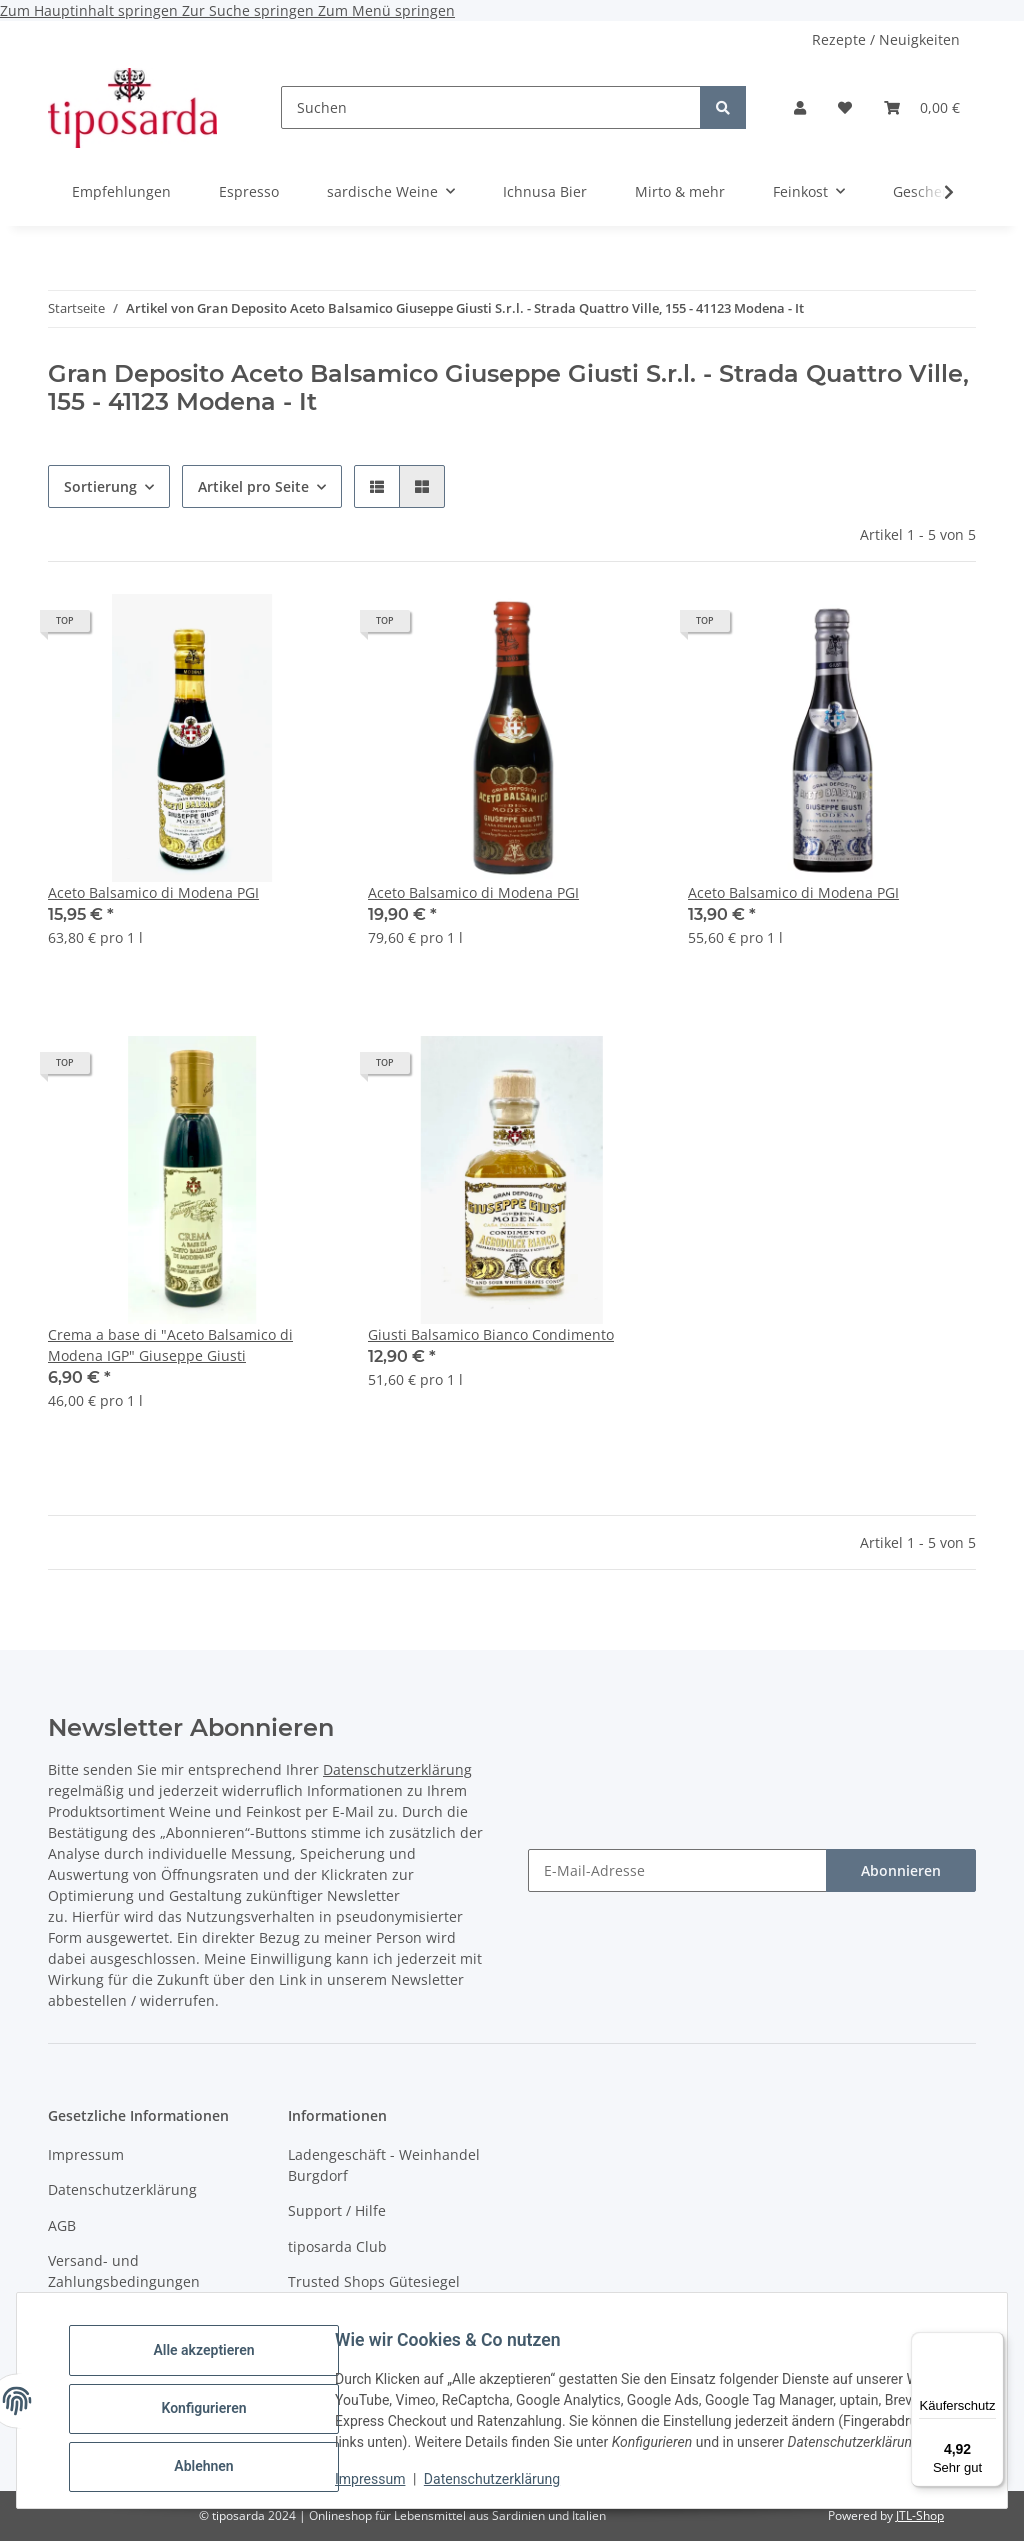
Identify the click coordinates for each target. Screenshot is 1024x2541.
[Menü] (992, 2344)
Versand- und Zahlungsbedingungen (124, 2271)
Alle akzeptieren (219, 2348)
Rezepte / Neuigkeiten (886, 39)
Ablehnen (219, 2451)
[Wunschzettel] (845, 107)
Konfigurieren (219, 2399)
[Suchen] (491, 107)
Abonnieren (901, 1870)
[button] (800, 107)
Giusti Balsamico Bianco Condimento (491, 1334)
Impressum (386, 2481)
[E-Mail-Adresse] (677, 1870)
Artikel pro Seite (253, 486)
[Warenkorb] (922, 107)
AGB (62, 2225)
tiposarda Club (337, 2246)
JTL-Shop (920, 2515)
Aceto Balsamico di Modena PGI (153, 892)
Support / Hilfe (337, 2210)
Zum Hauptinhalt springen (91, 10)
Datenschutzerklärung (508, 2481)
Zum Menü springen (386, 10)
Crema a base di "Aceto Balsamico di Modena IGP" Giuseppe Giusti (170, 1345)
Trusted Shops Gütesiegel (374, 2281)
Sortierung (100, 486)
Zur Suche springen (250, 10)
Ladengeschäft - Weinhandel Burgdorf (384, 2165)
